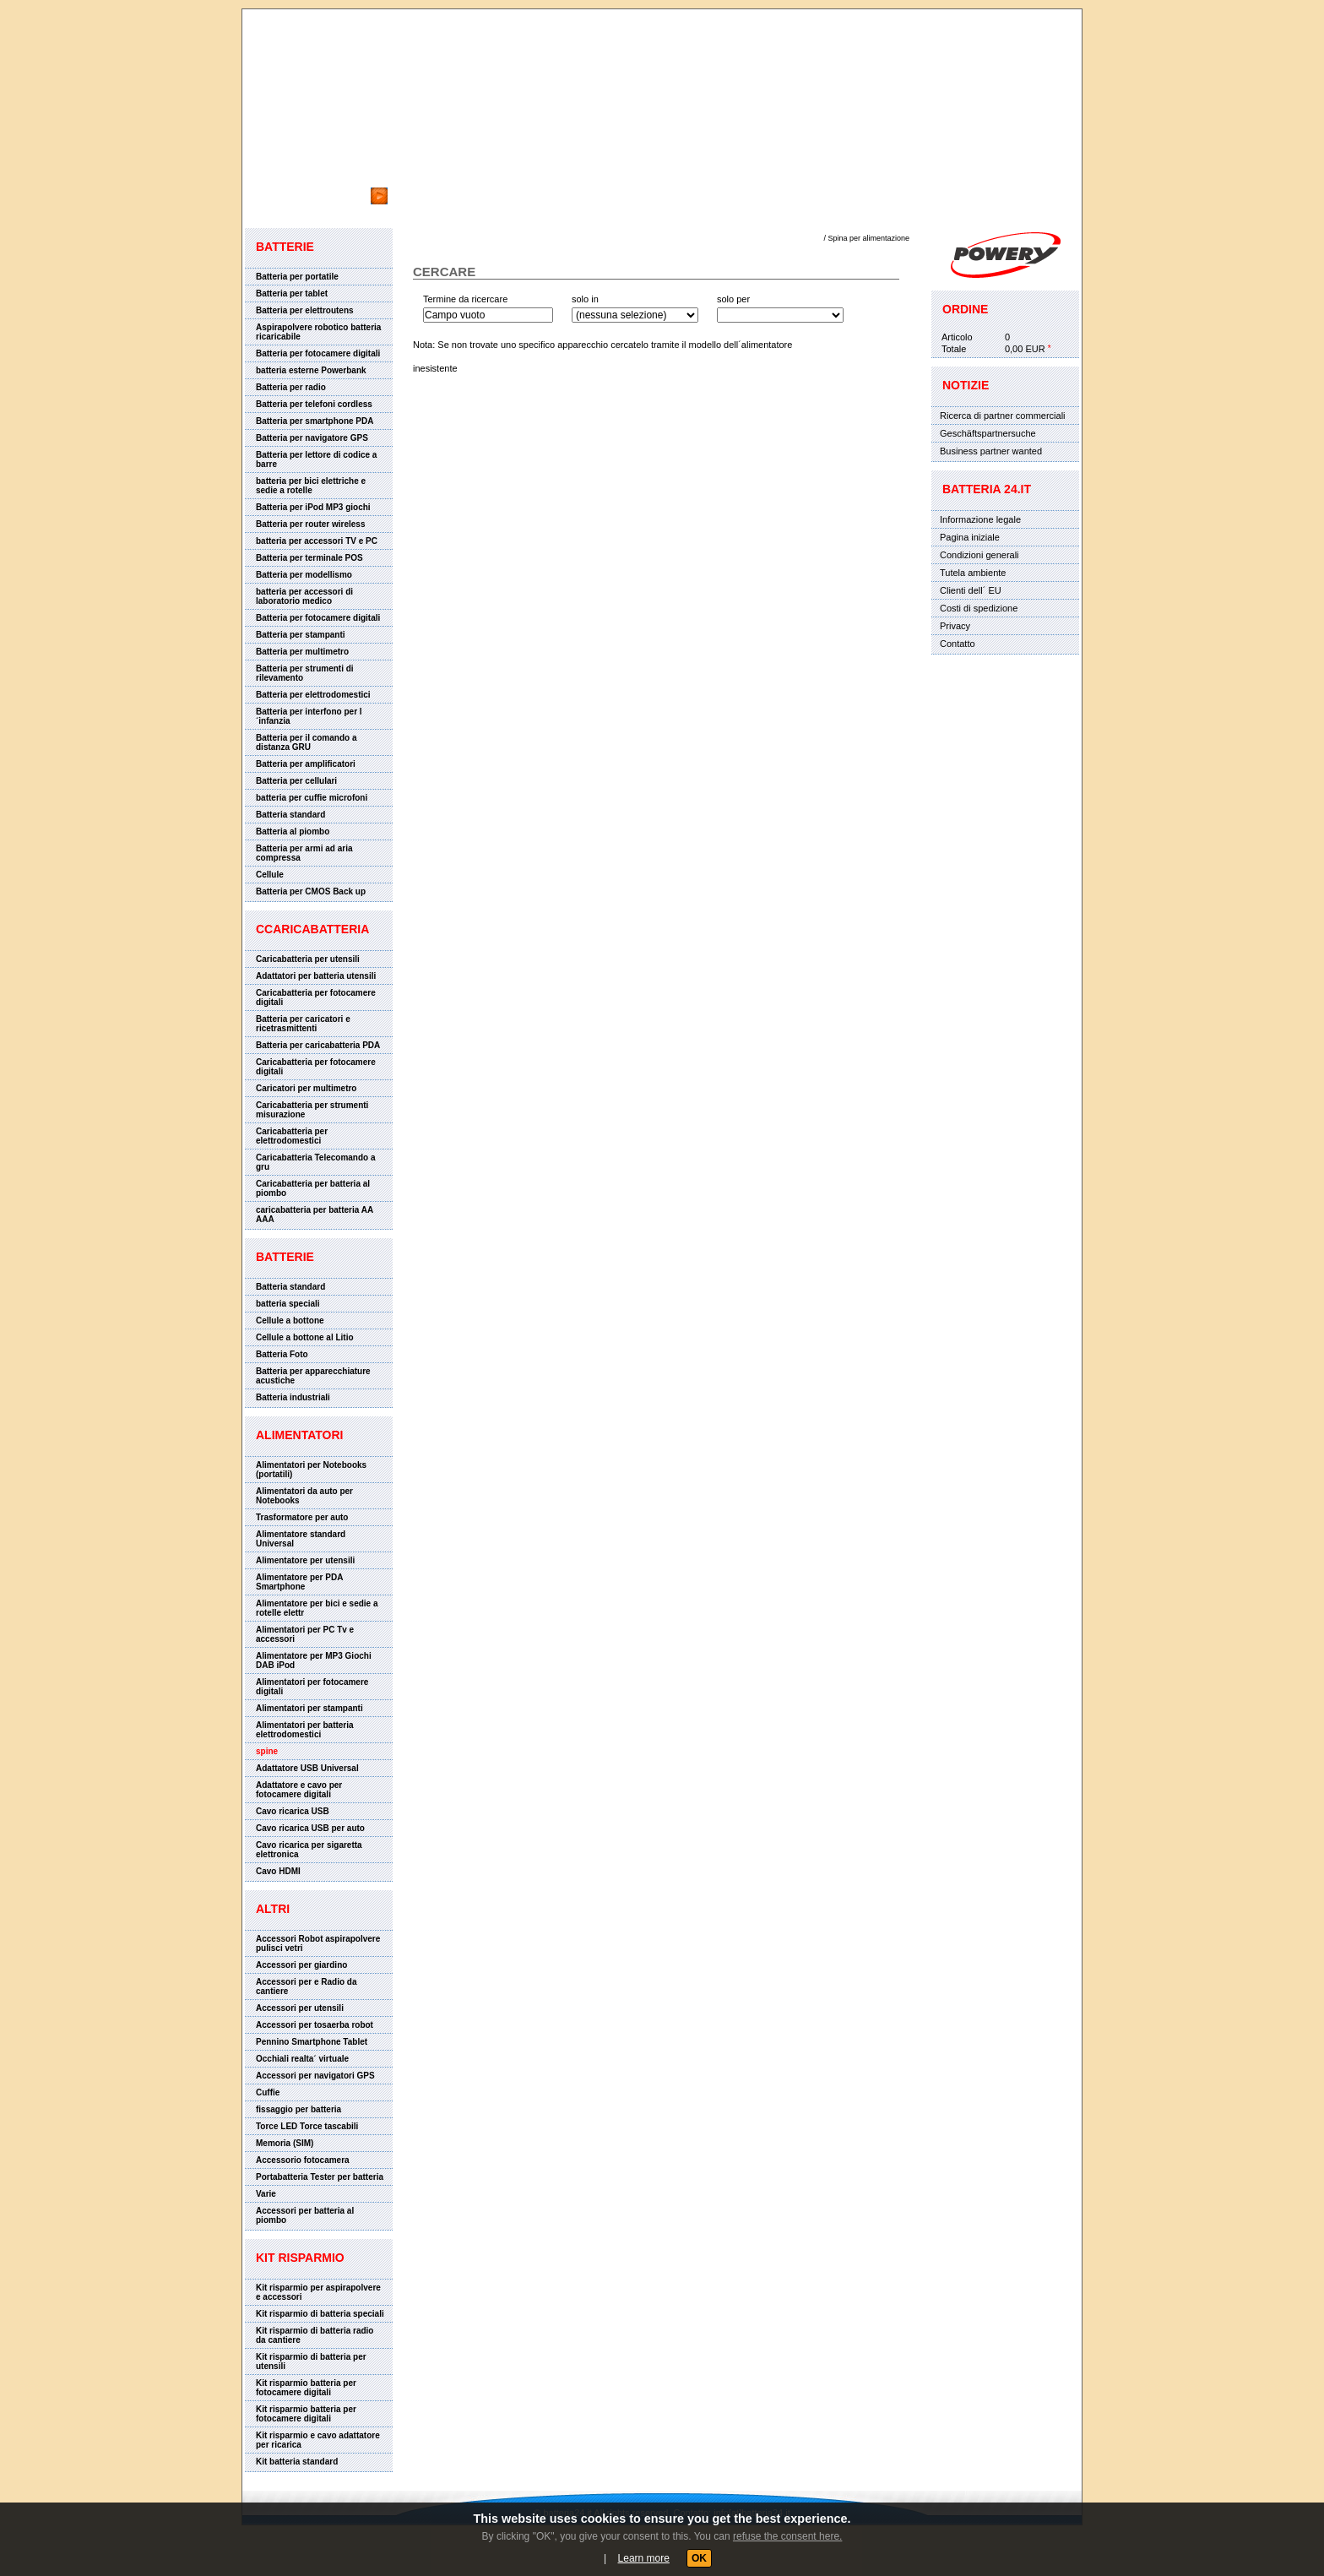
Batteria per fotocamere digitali (318, 353)
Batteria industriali (293, 1397)
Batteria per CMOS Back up (311, 891)
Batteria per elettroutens (305, 310)
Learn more (644, 2558)
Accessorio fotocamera (303, 2160)
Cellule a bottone (290, 1320)
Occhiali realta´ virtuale (302, 2058)
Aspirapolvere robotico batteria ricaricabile (318, 332)
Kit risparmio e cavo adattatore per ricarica (318, 2440)
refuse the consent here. (787, 2536)
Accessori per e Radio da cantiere (306, 1986)
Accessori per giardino (301, 1965)
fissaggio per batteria (298, 2109)
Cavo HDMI (278, 1871)
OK (699, 2558)
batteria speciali (288, 1303)
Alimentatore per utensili (305, 1560)
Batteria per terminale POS (309, 557)
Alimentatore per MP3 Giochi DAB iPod (314, 1660)
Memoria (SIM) (284, 2143)
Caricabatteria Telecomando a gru (316, 1162)
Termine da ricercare (465, 299)
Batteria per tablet (292, 293)
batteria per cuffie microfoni (311, 797)
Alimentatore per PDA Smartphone (299, 1582)
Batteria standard (290, 814)
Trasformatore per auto (302, 1517)
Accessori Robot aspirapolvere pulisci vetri (318, 1943)
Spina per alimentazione (868, 238)
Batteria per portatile (297, 276)
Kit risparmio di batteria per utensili (311, 2361)
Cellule (270, 874)
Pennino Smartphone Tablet (311, 2041)
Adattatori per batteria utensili (316, 976)
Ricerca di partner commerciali (1003, 415)
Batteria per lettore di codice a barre (316, 459)
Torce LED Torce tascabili (307, 2126)
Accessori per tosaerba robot (314, 2025)
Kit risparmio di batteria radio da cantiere (314, 2335)
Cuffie (267, 2092)
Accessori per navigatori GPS (315, 2075)
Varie (266, 2193)
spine (267, 1751)
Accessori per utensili (300, 2008)
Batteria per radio (291, 387)
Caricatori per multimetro (306, 1088)
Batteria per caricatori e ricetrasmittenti (303, 1023)
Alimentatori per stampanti (309, 1708)
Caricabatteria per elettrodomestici (292, 1136)
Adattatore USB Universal (307, 1768)
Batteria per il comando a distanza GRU (306, 742)
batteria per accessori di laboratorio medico (304, 596)
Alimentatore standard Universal (300, 1539)
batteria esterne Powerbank (311, 370)
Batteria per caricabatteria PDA (318, 1045)
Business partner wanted (991, 451)
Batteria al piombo (292, 831)
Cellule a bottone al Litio (305, 1337)
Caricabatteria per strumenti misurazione (312, 1110)
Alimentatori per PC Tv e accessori (305, 1634)
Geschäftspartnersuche (988, 433)
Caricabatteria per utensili (308, 959)
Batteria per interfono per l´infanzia (309, 716)
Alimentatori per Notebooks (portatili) (311, 1469)
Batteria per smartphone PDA (314, 421)
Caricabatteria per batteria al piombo (313, 1188)
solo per (733, 299)
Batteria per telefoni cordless (314, 404)
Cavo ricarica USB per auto (310, 1828)
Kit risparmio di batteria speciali (320, 2313)
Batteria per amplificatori (305, 764)
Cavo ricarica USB (292, 1811)
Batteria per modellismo (304, 574)
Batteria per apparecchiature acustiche (313, 1376)
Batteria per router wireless (311, 524)
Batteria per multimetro (302, 651)
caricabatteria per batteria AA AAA (314, 1214)
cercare (278, 179)
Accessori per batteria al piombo (305, 2215)
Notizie (965, 385)
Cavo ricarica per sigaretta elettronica (309, 1849)
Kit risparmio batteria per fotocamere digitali (306, 2387)
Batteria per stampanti (300, 634)
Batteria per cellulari (296, 780)
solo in (585, 299)
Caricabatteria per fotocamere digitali (316, 997)
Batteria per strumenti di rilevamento (305, 673)
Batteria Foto (282, 1354)
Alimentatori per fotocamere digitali (312, 1686)
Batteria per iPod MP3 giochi (313, 507)
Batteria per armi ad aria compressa (304, 853)
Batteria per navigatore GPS (312, 438)
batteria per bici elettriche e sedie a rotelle (311, 485)
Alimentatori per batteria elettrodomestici (305, 1729)
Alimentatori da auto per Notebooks (304, 1495)
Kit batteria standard (297, 2461)
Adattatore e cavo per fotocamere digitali (299, 1789)
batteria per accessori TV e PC (316, 541)
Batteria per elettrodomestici (313, 694)
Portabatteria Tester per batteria (319, 2177)
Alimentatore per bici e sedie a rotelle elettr (317, 1608)
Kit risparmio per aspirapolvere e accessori (318, 2292)
